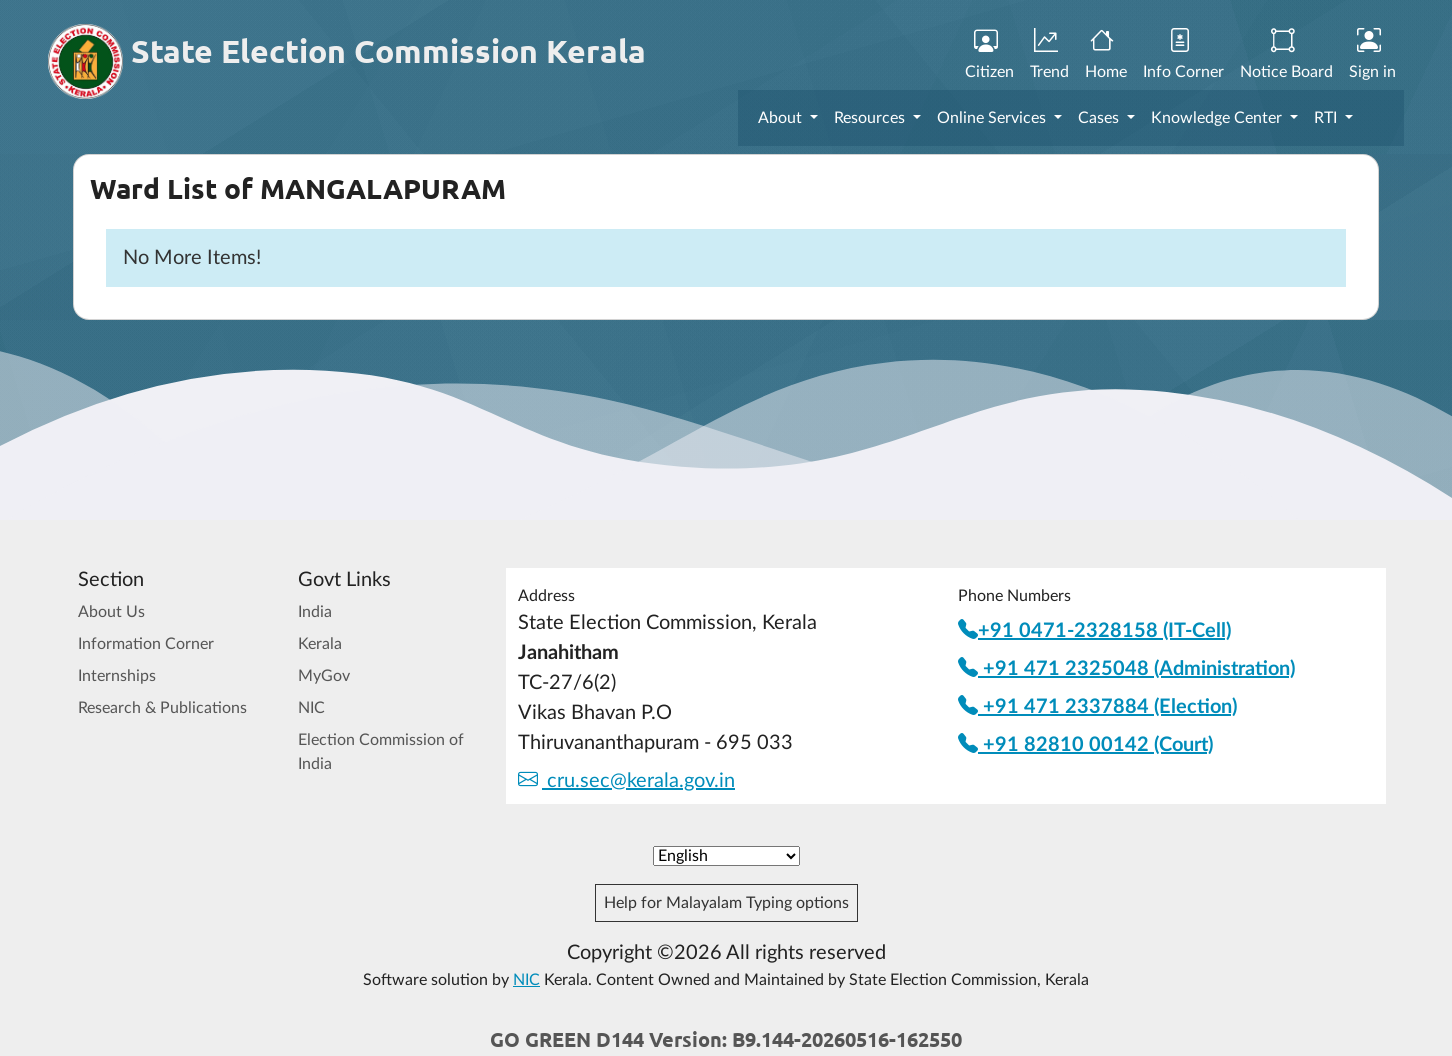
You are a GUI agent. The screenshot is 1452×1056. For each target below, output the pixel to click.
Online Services (993, 118)
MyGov (324, 676)
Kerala (320, 644)
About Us (111, 612)
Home (1106, 55)
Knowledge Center (1218, 118)
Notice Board (1286, 55)
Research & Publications (162, 708)
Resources (871, 118)
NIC (311, 708)
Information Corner (146, 644)
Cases (1100, 118)
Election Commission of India (381, 752)
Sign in (1372, 55)
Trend (1049, 55)
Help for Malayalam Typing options (726, 903)
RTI (1327, 118)
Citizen (989, 55)
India (315, 612)
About (782, 118)
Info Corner (1183, 55)
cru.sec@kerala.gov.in (626, 781)
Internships (117, 676)
